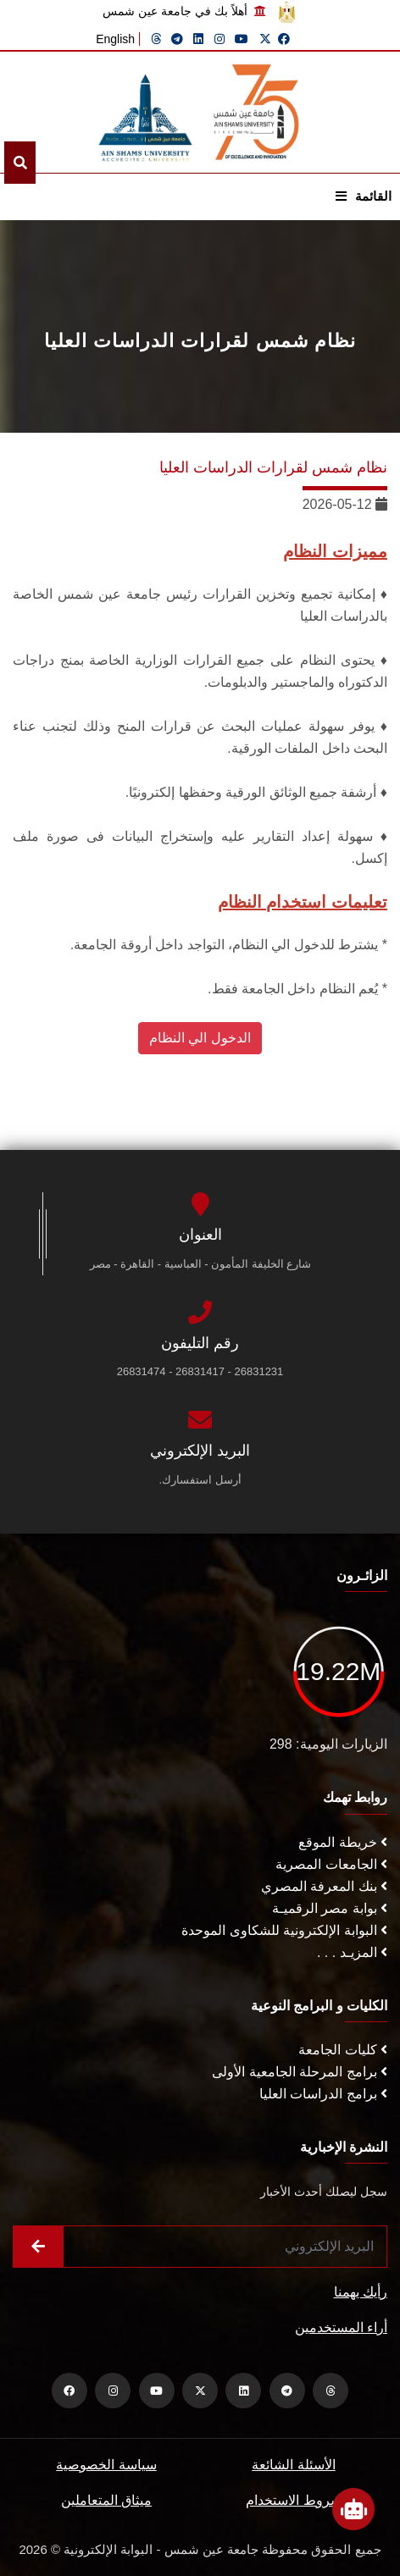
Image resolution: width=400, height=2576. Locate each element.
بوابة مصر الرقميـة (329, 1908)
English (115, 39)
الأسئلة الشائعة (293, 2464)
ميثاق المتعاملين (106, 2500)
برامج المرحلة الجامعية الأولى (299, 2072)
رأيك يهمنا (360, 2292)
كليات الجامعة (342, 2050)
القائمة (364, 196)
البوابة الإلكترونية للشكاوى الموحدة (284, 1930)
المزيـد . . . (352, 1952)
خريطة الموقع (342, 1842)
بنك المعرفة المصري (324, 1886)
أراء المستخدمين (341, 2327)
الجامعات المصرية (331, 1864)
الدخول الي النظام (200, 1038)
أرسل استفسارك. (199, 1479)
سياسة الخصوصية (106, 2464)
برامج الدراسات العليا (323, 2094)
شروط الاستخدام (293, 2500)
